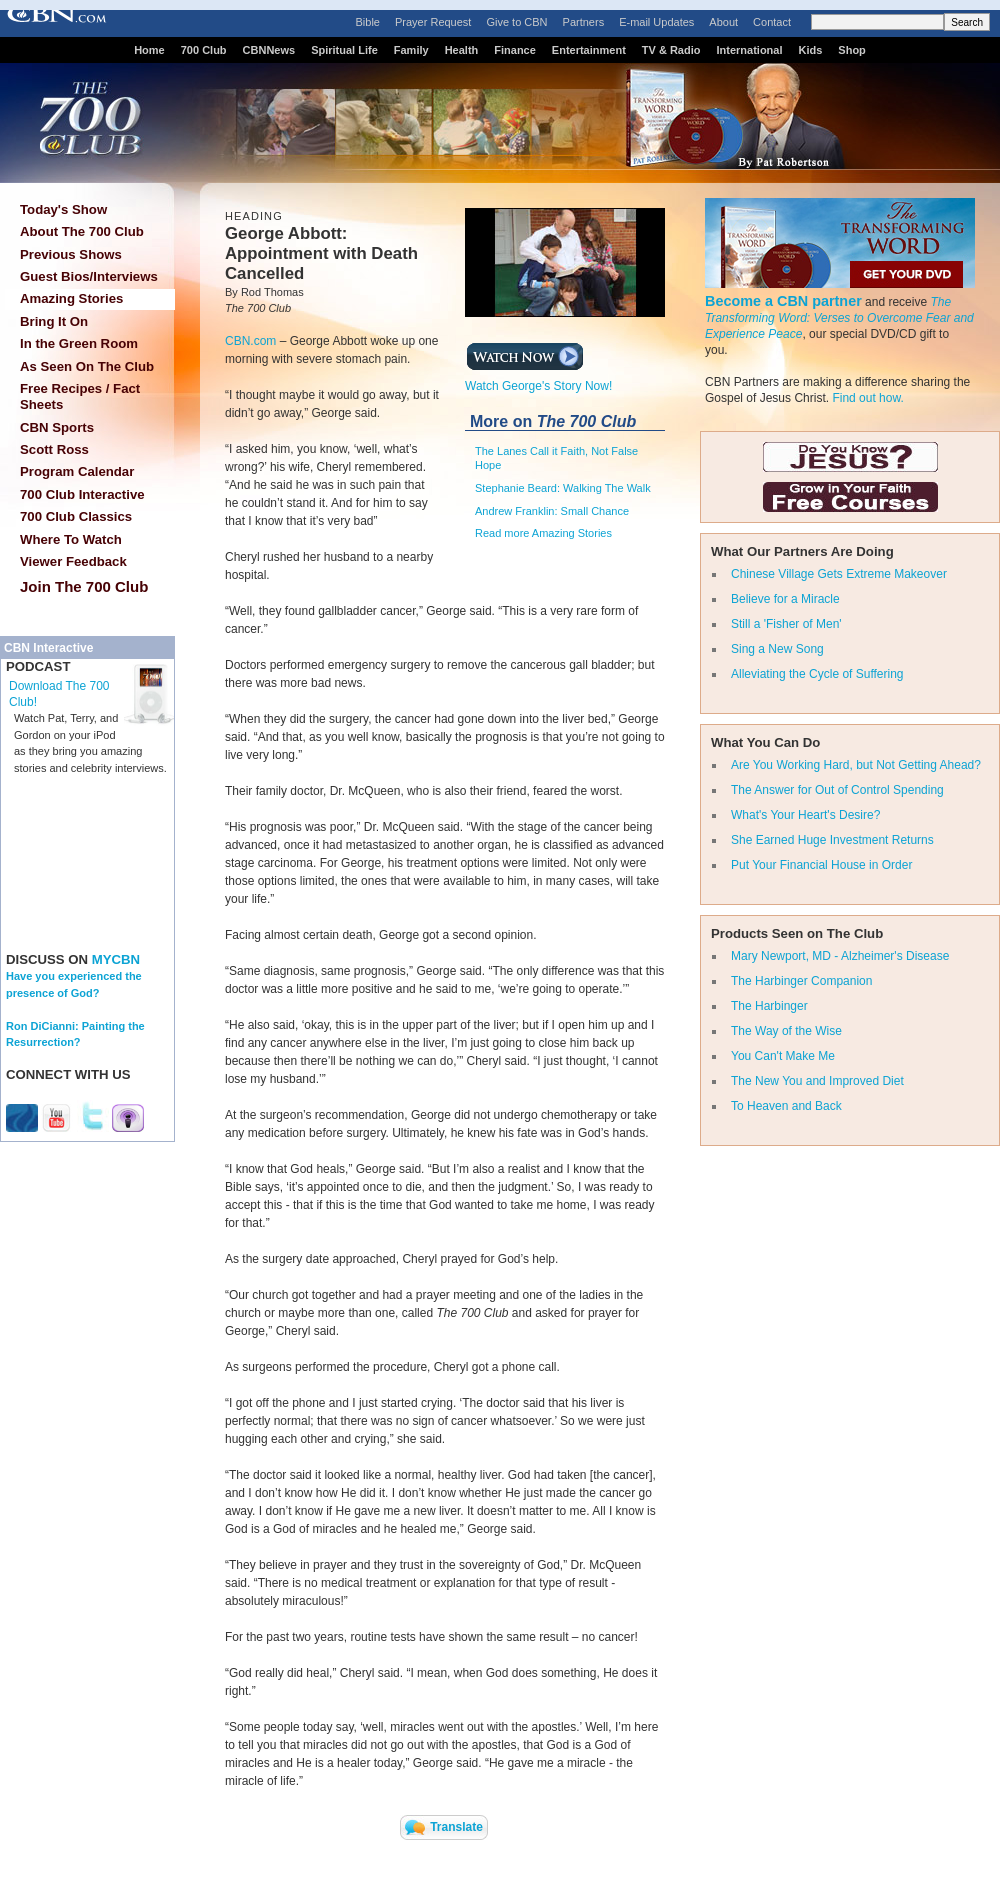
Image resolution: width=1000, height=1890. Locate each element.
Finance (515, 50)
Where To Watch (71, 539)
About (723, 22)
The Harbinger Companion (801, 981)
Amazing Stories (71, 298)
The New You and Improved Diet (817, 1081)
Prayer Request (433, 22)
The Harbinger (769, 1006)
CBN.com (250, 341)
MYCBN (116, 959)
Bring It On (54, 321)
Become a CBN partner (783, 301)
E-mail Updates (656, 22)
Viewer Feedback (73, 561)
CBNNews (269, 50)
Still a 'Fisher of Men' (786, 624)
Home (149, 50)
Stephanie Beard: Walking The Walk (563, 488)
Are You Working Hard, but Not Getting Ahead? (856, 765)
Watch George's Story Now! (538, 380)
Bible (368, 22)
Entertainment (589, 50)
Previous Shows (71, 254)
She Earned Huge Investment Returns (832, 840)
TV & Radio (671, 50)
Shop (852, 50)
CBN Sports (57, 427)
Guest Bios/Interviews (89, 276)
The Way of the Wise (786, 1031)
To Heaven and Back (786, 1106)
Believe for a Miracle (785, 599)
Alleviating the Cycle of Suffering (817, 674)
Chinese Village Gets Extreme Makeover (839, 574)
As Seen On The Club (87, 366)
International (749, 50)
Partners (584, 22)
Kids (811, 50)
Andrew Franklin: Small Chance (552, 511)
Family (411, 50)
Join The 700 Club (84, 586)
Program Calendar (77, 471)
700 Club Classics (76, 516)
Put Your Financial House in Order (821, 865)
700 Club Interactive (82, 494)
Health (462, 50)
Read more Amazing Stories (543, 533)
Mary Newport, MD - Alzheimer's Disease (840, 956)
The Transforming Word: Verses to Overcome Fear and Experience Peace (839, 318)
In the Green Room (79, 343)
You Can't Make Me (783, 1056)
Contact (772, 22)
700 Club (204, 50)
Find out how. (867, 398)
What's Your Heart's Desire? (805, 815)
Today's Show (63, 209)
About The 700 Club (82, 231)
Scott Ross (54, 449)
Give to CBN (516, 22)
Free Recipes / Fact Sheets (80, 396)
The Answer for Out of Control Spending (837, 790)
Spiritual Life (344, 50)
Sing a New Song (777, 649)
